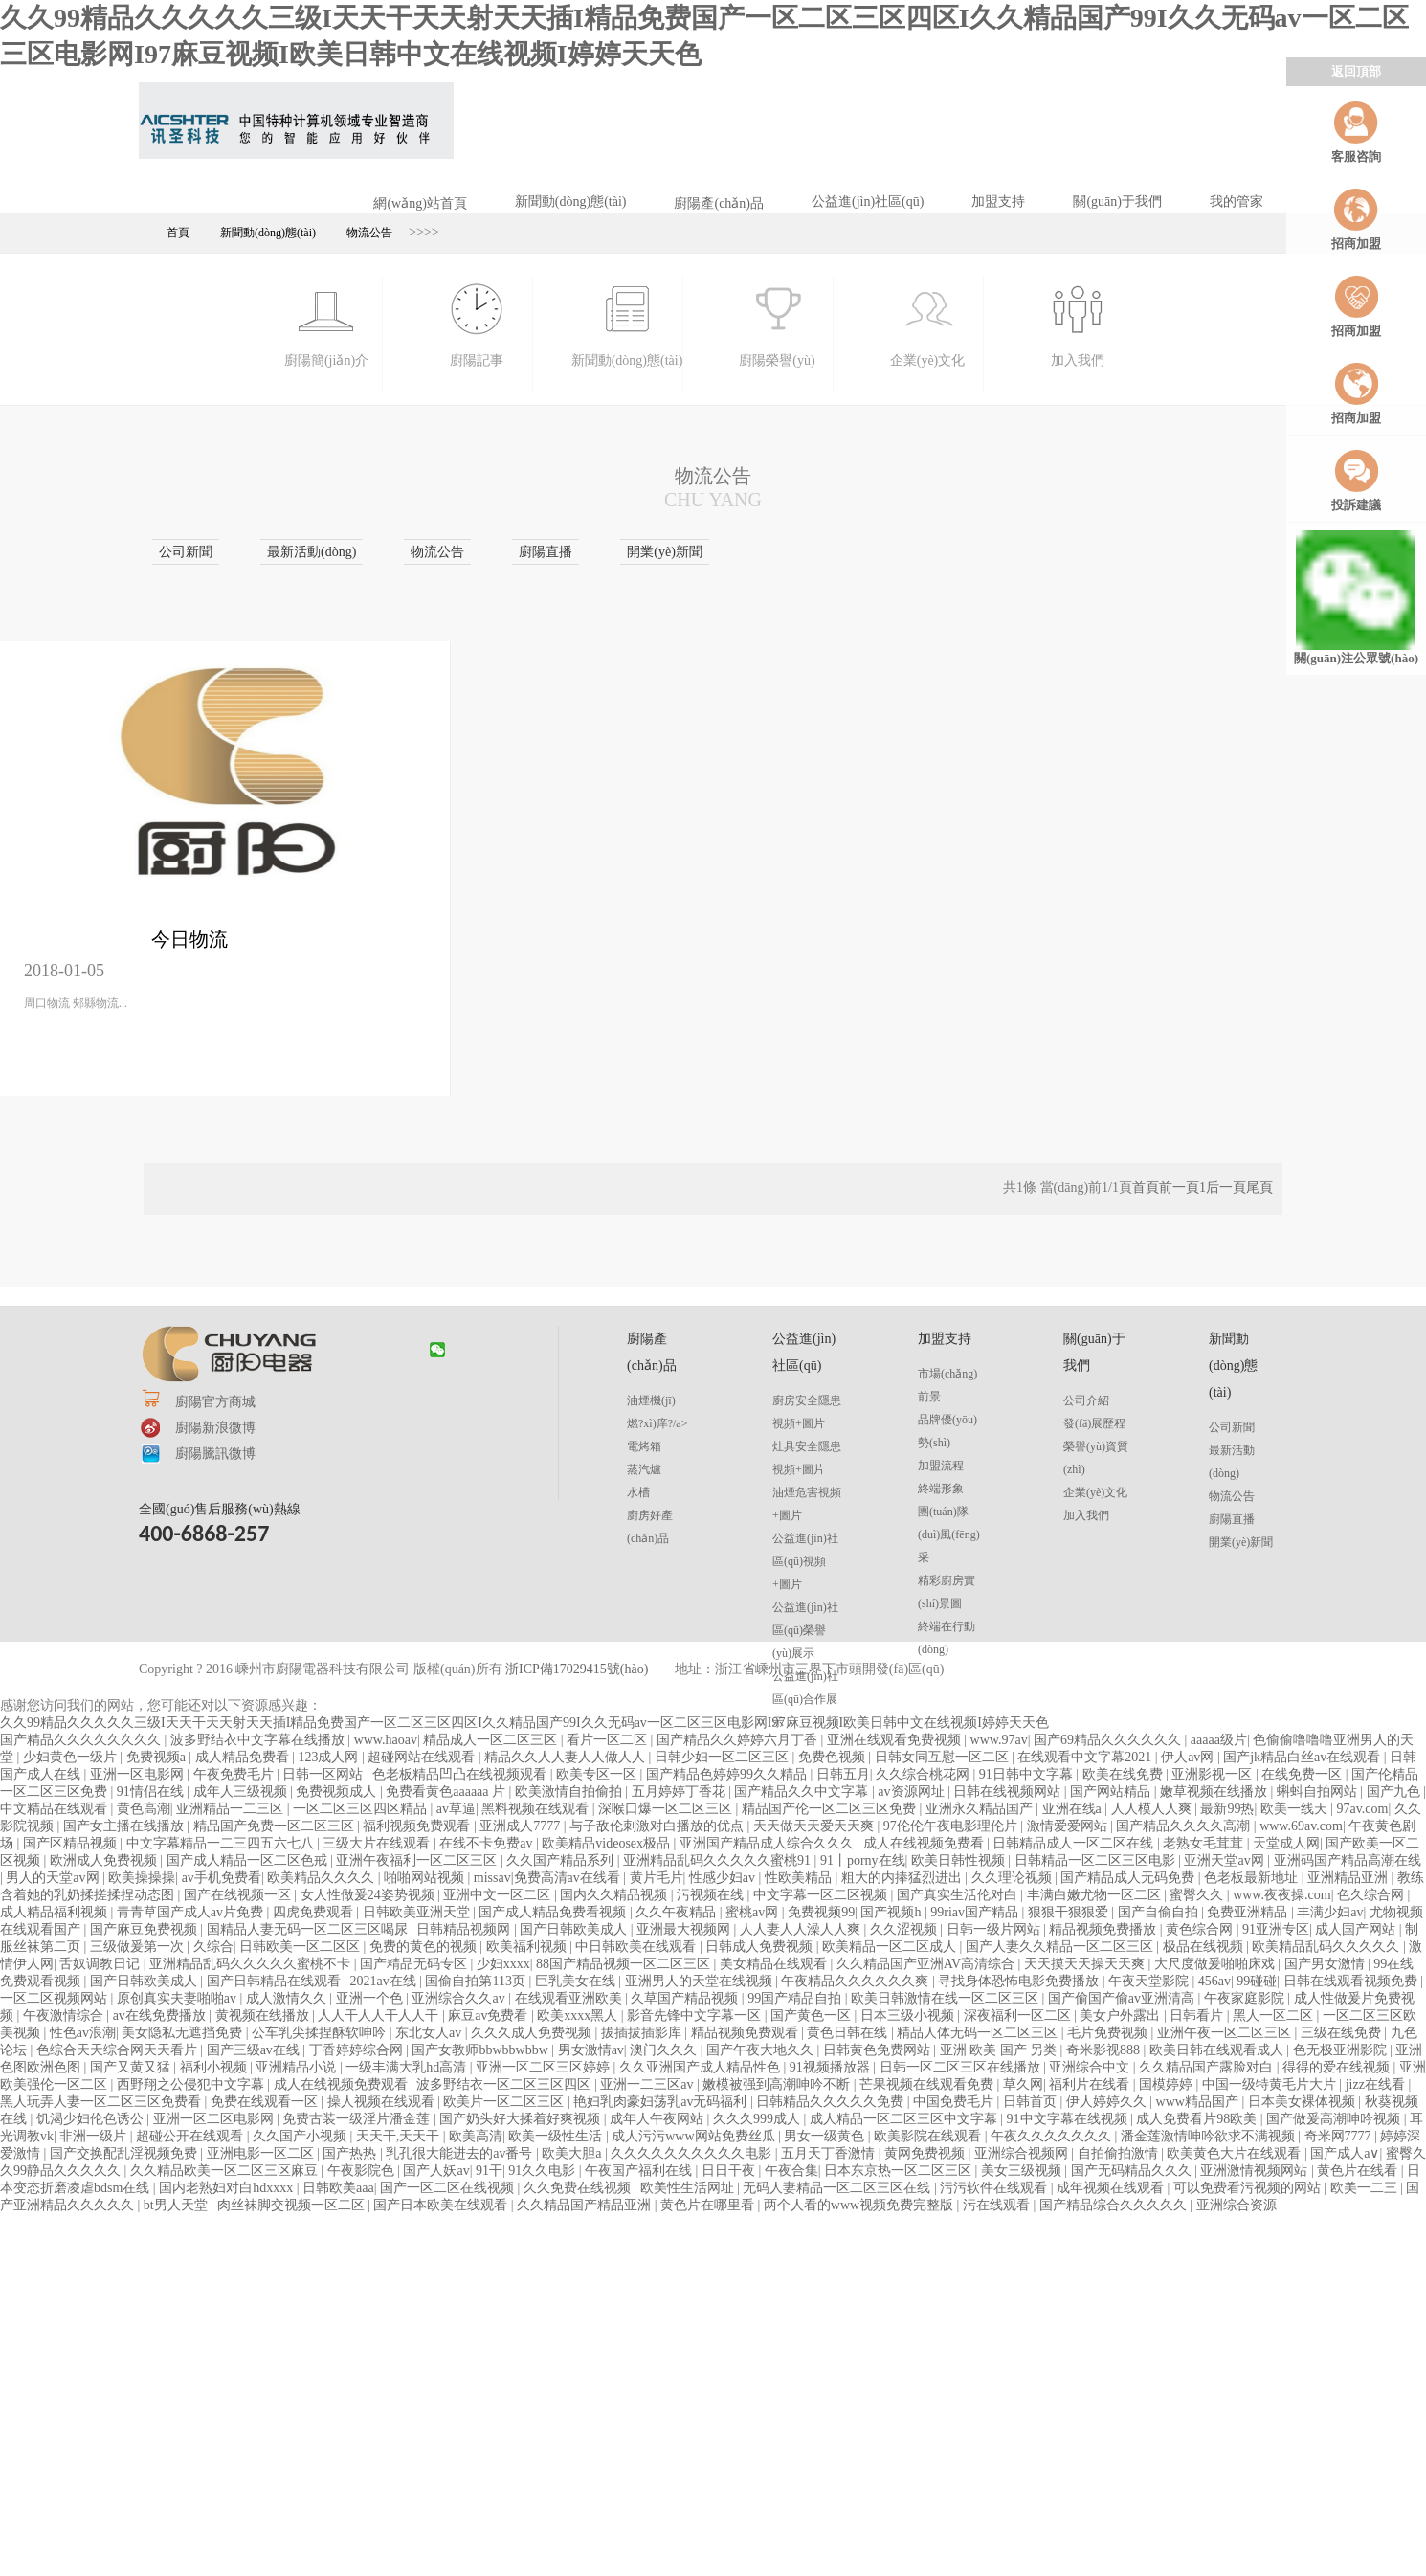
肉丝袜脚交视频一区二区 (292, 2205)
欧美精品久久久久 (322, 1877)
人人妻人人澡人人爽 (802, 1929)
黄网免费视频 (926, 2153)
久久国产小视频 (301, 2136)
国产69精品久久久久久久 (1109, 1740)
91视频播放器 (832, 2067)
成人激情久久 (288, 1998)
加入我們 (1086, 1515)
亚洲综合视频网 (1023, 2153)
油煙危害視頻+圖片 (806, 1504)
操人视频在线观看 (382, 2101)
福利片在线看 (1091, 2084)
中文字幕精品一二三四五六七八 (222, 1843)
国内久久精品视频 (615, 1895)
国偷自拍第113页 (476, 1981)
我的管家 (1236, 201)
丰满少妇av (1330, 1912)
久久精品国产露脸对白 (1208, 2067)
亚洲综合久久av (460, 1998)
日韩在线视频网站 (1008, 1791)
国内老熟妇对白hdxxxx (228, 2188)
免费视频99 (821, 1912)
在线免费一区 (1303, 1774)
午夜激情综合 (65, 2015)
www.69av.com (1301, 1826)
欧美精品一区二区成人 (891, 1946)
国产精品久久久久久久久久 (82, 1740)
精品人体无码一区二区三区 (979, 2033)
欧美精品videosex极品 (607, 1843)
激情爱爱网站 (1069, 1826)
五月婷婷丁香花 (680, 1791)
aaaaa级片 (1219, 1740)
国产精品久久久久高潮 (1185, 1826)
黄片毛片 (656, 1877)
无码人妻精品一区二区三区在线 (838, 2188)
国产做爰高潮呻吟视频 (1335, 2119)
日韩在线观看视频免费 (1352, 1981)
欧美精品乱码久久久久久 (1327, 1946)
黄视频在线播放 (264, 2015)
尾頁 (1259, 1187)
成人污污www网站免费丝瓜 (695, 2136)
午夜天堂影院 (1150, 1981)
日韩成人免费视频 (760, 1946)
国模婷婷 (1167, 2084)
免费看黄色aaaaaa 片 (447, 1791)
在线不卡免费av (487, 1843)
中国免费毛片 (955, 2101)
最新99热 (1227, 1809)
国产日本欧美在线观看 (442, 2205)
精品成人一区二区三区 (492, 1740)
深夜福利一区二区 (1019, 2015)
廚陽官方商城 (215, 1402)
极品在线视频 (1205, 1946)
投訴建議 (1356, 480)
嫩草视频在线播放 (1215, 1791)
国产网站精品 (1112, 1791)
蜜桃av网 (753, 1912)
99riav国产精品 (975, 1912)
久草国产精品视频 (686, 1998)
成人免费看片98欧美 (1198, 2119)
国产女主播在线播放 (125, 1826)
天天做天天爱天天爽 (815, 1826)
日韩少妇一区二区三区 (723, 1757)
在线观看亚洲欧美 (570, 1998)
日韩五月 (843, 1774)
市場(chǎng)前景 (947, 1385)
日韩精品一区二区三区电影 (1096, 1860)
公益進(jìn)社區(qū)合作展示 (805, 1699)
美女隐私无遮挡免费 (184, 2033)
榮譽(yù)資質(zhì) (1095, 1458)
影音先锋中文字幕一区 (696, 2015)
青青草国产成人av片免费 (192, 1912)
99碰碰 (1257, 1981)
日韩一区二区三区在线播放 (962, 2067)
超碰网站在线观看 (423, 1757)
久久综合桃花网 (924, 1774)
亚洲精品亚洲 (1349, 1877)
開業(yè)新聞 (1241, 1542)
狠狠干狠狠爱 (1070, 1912)
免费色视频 (833, 1757)
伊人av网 (1189, 1757)
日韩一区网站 (324, 1774)
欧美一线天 (1295, 1809)
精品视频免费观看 (746, 2033)
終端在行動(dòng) (946, 1638)
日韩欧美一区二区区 (301, 1946)
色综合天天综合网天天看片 (118, 2050)
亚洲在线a (1073, 1809)
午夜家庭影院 (1246, 1998)
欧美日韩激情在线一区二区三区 (946, 1998)
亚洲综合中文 (1091, 2067)
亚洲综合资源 (1238, 2205)
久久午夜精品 (677, 1912)
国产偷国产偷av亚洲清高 (1123, 1998)
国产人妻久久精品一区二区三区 (1061, 1946)
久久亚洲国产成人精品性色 (701, 2067)
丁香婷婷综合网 (358, 2050)
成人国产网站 (1357, 1929)
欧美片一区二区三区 (505, 2101)
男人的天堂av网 (54, 1877)
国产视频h (892, 1912)
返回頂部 (1356, 71)
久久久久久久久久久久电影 (693, 2153)
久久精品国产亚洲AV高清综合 (927, 1964)
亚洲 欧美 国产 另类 (1000, 2050)
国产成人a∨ (1344, 2153)
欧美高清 (475, 2136)
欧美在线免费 (1124, 1774)
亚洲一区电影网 (139, 1774)
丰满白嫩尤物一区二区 (1096, 1895)
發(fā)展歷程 (1094, 1423)
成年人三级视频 (242, 1791)
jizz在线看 (1377, 2084)
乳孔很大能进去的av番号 (461, 2153)
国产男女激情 (1326, 1964)
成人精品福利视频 (55, 1912)
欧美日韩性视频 (960, 1860)
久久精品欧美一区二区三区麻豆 (226, 2170)
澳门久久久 (665, 2050)
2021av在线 (384, 1981)
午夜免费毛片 (235, 1774)
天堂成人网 (1286, 1843)
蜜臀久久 (1198, 1895)
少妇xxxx (503, 1964)
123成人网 (330, 1757)
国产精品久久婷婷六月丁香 (739, 1740)
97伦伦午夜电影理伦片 (952, 1826)
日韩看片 (1198, 2015)
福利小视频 (215, 2067)
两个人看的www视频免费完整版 (860, 2205)
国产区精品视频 (72, 1843)
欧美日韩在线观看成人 (1218, 2050)
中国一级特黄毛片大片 (1271, 2084)
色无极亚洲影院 (1342, 2050)
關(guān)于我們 (1117, 201)
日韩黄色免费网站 (878, 2050)
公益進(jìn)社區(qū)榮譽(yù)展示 (805, 1630)
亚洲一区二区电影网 (215, 2119)
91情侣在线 (152, 1791)
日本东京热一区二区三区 (899, 2170)
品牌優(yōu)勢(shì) (947, 1431)
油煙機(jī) (651, 1400)
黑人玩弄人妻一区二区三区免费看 (102, 2101)
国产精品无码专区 (415, 1964)
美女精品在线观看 (775, 1964)
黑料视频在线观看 (536, 1809)
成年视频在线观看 (1112, 2188)
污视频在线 (712, 1895)
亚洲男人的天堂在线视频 (700, 1981)
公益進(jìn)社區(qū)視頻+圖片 (805, 1561)
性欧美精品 (800, 1877)
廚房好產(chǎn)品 (650, 1527)
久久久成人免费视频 (533, 2033)
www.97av (999, 1740)
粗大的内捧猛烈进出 (903, 1877)
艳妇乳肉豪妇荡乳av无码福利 (661, 2101)
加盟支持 (998, 201)
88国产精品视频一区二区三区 (625, 1964)
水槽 (638, 1492)
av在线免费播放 (161, 2015)
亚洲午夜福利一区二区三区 (418, 1860)
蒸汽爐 (644, 1469)
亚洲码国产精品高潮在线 (1347, 1860)
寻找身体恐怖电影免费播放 (1020, 1981)
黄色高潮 (143, 1809)
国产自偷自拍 (1160, 1912)
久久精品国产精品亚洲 (586, 2205)
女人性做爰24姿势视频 (369, 1895)
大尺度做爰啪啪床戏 (1216, 1964)
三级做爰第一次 (139, 1946)
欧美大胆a (573, 2153)
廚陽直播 (1232, 1519)
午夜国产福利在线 (640, 2170)
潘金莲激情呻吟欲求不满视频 (1210, 2136)
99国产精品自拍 (796, 1998)
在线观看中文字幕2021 (1086, 1757)
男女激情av (591, 2050)
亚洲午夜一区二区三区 (1226, 2033)
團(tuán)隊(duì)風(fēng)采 (949, 1534)
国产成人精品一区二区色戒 (249, 1860)
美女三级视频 (1023, 2170)
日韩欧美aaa (338, 2188)
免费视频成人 (338, 1791)
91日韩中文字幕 (1028, 1774)
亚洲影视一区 (1213, 1774)
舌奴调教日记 (101, 1964)
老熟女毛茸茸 (1205, 1843)
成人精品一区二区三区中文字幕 (905, 2119)
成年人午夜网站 (658, 2119)
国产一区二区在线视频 (449, 2188)
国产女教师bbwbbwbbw (481, 2050)
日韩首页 (1031, 2101)
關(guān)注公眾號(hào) (1356, 597)
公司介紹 (1086, 1400)
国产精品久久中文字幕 (803, 1791)
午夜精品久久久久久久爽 (856, 1981)
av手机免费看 (221, 1877)
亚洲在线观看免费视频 (896, 1740)
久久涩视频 (905, 1929)
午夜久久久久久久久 (1053, 2136)
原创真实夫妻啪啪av (178, 1998)
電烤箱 (644, 1446)
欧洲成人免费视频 (105, 1860)
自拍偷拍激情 (1120, 2153)
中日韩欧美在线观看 (637, 1946)
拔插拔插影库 (643, 2033)
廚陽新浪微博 (215, 1428)
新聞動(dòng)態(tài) (571, 201)
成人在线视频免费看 (925, 1843)
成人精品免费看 (244, 1757)
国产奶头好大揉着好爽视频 (521, 2119)
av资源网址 (912, 1791)
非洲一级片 (94, 2136)
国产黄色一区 (812, 2015)
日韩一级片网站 (995, 1929)
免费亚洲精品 (1249, 1912)
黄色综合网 (1201, 1929)
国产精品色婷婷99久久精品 (728, 1774)
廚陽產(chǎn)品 (719, 203)
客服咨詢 (1356, 132)
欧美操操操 (141, 1877)
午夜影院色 (362, 2170)
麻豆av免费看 (489, 2015)
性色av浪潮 (83, 2033)
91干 (489, 2170)
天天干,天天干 (399, 2136)
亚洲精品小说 (298, 2067)
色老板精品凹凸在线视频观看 (461, 1774)
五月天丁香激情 (830, 2153)
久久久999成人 (758, 2119)
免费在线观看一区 (266, 2101)
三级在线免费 (1343, 2033)
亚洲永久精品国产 (980, 1809)
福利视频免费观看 (418, 1826)
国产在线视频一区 (239, 1895)
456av (1214, 1981)
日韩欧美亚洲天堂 (418, 1912)
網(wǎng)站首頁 (419, 203)
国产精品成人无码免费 (1129, 1877)
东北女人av (430, 2033)
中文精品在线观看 (55, 1809)
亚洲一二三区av (648, 2084)
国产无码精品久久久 (1133, 2170)
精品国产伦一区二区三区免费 (831, 1809)
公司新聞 (1232, 1427)
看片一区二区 (609, 1740)
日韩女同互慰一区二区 (944, 1757)
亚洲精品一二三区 (231, 1809)
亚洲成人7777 (521, 1826)
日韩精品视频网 (465, 1929)
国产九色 (1395, 1791)
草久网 (1023, 2084)
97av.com (1363, 1809)
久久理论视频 (1013, 1877)
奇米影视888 (1105, 2050)
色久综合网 (1372, 1895)
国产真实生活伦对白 (959, 1895)
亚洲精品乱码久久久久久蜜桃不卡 (251, 1964)
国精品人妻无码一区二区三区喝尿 (309, 1929)
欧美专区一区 (598, 1774)
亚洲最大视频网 (685, 1929)
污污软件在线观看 (995, 2188)
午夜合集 (791, 2170)
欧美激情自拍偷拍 (570, 1791)
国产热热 (351, 2153)
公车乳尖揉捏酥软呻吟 (321, 2033)
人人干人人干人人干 (380, 2015)
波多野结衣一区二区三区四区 (505, 2084)
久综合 (213, 1946)
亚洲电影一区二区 (262, 2153)
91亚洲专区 (1275, 1929)
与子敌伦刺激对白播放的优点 (658, 1826)
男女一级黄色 (826, 2136)
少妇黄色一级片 (72, 1757)
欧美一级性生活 (557, 2136)
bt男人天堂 (177, 2205)
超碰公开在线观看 (191, 2136)
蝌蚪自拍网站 (1319, 1791)
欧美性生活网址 (689, 2188)
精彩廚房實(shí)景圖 (946, 1592)
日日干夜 (730, 2170)
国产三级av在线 (255, 2050)
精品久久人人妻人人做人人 (566, 1757)
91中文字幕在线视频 (1069, 2119)
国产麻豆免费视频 (145, 1929)
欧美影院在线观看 (929, 2136)
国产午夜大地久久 (761, 2050)
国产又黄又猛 (132, 2067)
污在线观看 (998, 2205)
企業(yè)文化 (1095, 1492)
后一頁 (1226, 1187)
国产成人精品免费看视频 (554, 1912)
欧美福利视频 (528, 1946)
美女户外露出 (1122, 2015)
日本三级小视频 (909, 2015)
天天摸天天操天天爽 (1086, 1964)
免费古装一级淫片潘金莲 (358, 2119)
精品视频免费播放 (1104, 1929)
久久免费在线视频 (579, 2188)
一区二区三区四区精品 (362, 1809)
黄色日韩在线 (849, 2033)
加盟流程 (941, 1465)
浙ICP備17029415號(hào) (576, 1669)
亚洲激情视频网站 (1255, 2170)
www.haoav (385, 1740)
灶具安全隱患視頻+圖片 (806, 1458)
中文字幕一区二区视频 (822, 1895)
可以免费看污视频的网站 (1249, 2188)
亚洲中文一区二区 (498, 1895)
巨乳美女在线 (577, 1981)
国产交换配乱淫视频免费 (125, 2153)
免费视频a (157, 1757)
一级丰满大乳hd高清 (407, 2067)
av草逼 (456, 1809)
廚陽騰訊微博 (215, 1453)
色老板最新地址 (1253, 1877)
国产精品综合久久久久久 (1115, 2205)
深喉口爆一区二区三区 (667, 1809)
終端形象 (941, 1488)
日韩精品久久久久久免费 (831, 2101)
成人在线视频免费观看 (343, 2084)
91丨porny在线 (862, 1860)
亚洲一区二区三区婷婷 (544, 2067)
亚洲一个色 (371, 1998)
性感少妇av (724, 1877)
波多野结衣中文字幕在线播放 (259, 1740)
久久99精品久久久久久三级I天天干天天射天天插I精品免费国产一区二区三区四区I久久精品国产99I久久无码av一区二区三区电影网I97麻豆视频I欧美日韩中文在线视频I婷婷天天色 (524, 1722)
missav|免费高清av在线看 (548, 1877)
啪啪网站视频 (426, 1877)
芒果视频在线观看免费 (928, 2084)
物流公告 (369, 232)
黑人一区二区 (1275, 2015)
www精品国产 (1199, 2101)
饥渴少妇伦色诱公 (91, 2119)
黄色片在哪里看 (709, 2205)
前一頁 (1179, 1187)
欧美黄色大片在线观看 (1235, 2153)
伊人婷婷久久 (1108, 2101)
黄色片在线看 (1359, 2170)
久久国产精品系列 (561, 1860)
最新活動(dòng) (1232, 1462)
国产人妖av (436, 2170)
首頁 (178, 232)
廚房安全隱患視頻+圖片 (806, 1412)
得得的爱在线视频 (1337, 2067)
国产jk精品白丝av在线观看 (1303, 1757)
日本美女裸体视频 (1303, 2101)
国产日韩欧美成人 (575, 1929)
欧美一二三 (1365, 2188)
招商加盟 (1356, 219)
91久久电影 (543, 2170)
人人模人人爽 (1153, 1809)
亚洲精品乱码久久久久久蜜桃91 (718, 1860)
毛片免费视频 (1109, 2033)
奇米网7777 (1339, 2136)
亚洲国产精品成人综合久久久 (769, 1843)
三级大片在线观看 (378, 1843)
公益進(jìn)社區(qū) (868, 201)
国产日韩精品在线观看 (276, 1981)
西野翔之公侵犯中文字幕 (192, 2084)
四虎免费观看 (315, 1912)
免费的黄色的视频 (424, 1946)
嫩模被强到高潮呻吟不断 (778, 2084)
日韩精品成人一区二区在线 (1074, 1843)
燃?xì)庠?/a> (657, 1423)
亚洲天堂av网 (1225, 1860)
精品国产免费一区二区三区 (275, 1826)
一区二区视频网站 (55, 1998)
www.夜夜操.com (1282, 1895)
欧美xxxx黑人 (579, 2015)
